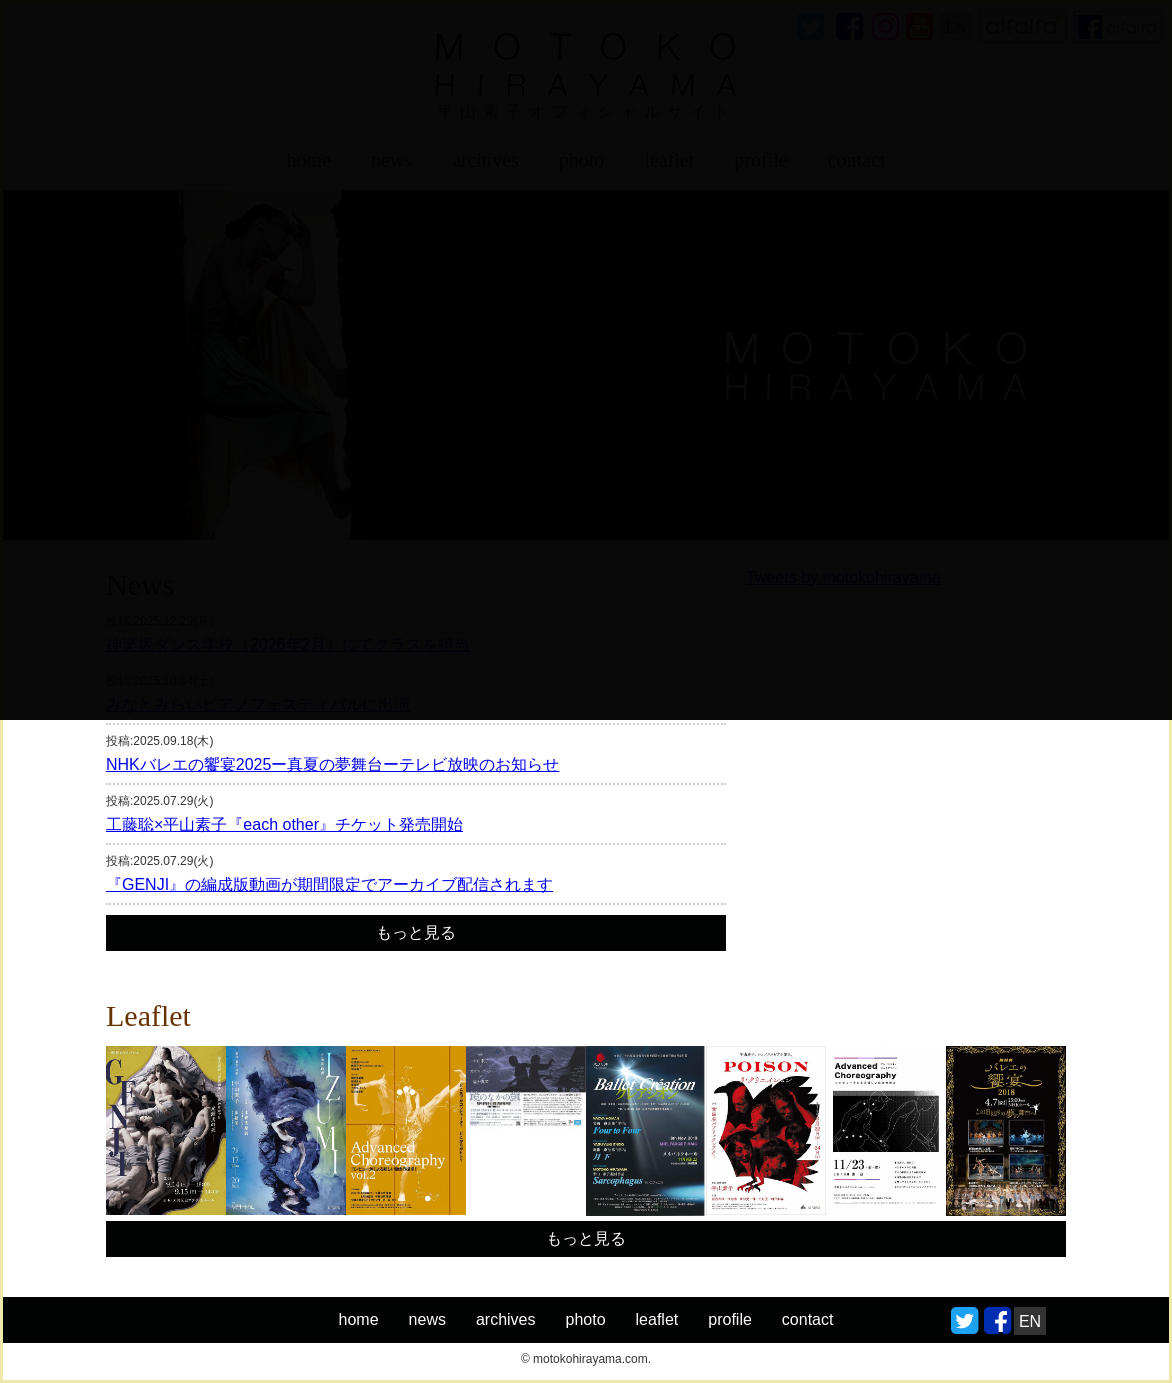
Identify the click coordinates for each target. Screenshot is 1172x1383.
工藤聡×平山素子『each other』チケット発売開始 (284, 825)
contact (808, 1319)
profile (730, 1319)
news (427, 1319)
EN (1030, 1321)
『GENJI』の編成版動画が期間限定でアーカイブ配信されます (329, 885)
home (359, 1319)
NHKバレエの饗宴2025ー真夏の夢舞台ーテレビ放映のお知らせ (332, 765)
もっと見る (416, 932)
